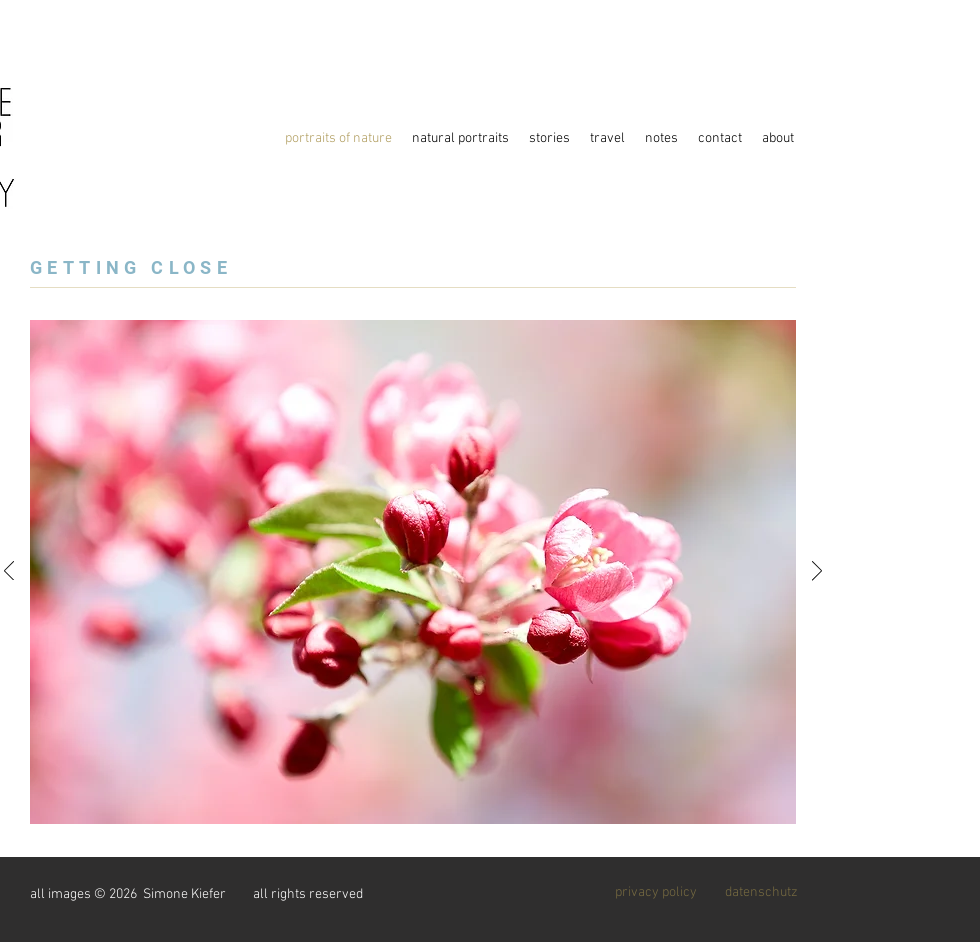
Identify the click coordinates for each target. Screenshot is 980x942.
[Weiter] (817, 572)
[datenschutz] (761, 893)
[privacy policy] (656, 893)
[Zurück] (9, 572)
